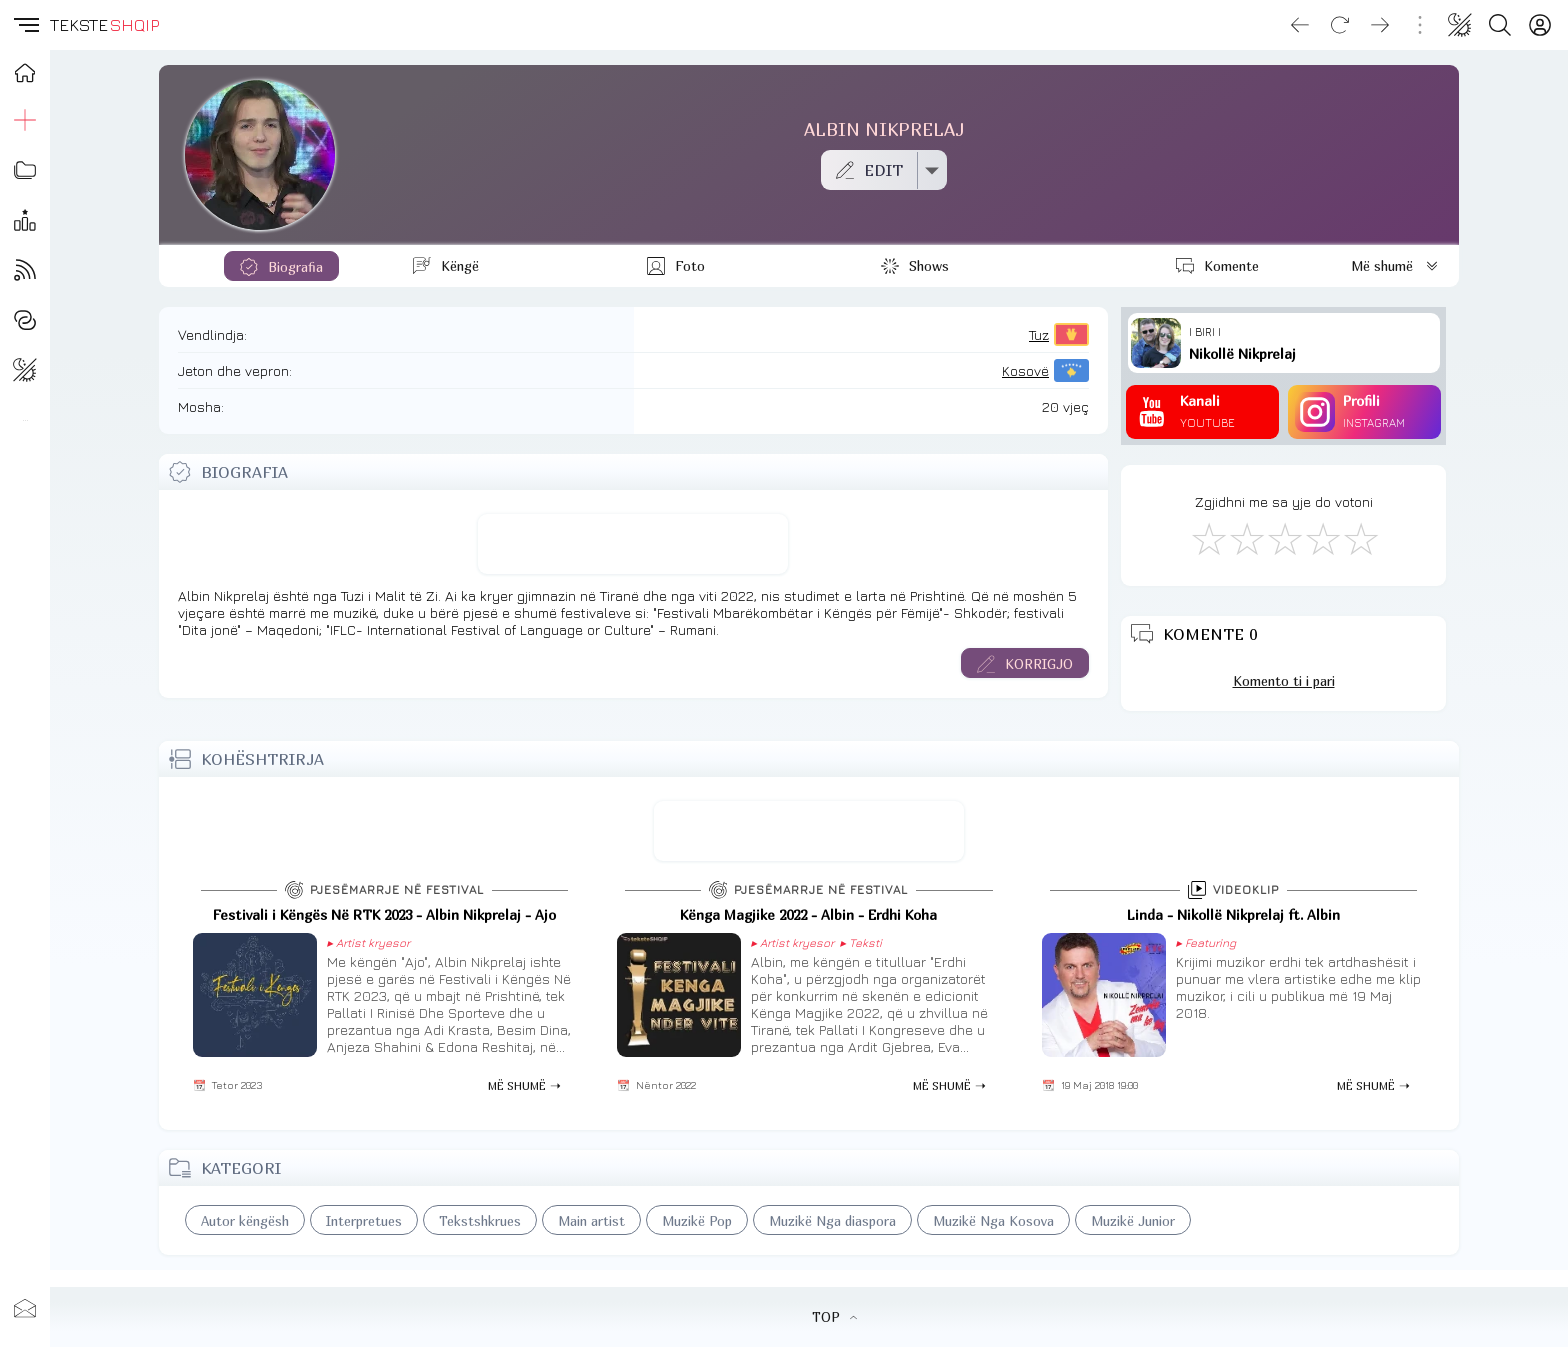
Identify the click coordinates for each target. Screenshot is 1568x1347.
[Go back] (1300, 25)
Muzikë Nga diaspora (832, 1221)
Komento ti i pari (1284, 681)
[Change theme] (1460, 25)
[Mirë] (1284, 538)
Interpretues (364, 1221)
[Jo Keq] (1246, 538)
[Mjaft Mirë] (1322, 538)
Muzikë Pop (697, 1221)
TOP (834, 1317)
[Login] (1540, 25)
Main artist (591, 1221)
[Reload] (1340, 25)
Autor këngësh (245, 1221)
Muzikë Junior (1133, 1221)
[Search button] (1500, 25)
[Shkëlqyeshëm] (1360, 538)
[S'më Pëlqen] (1208, 538)
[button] (25, 25)
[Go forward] (1380, 25)
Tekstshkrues (480, 1221)
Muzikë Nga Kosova (993, 1221)
